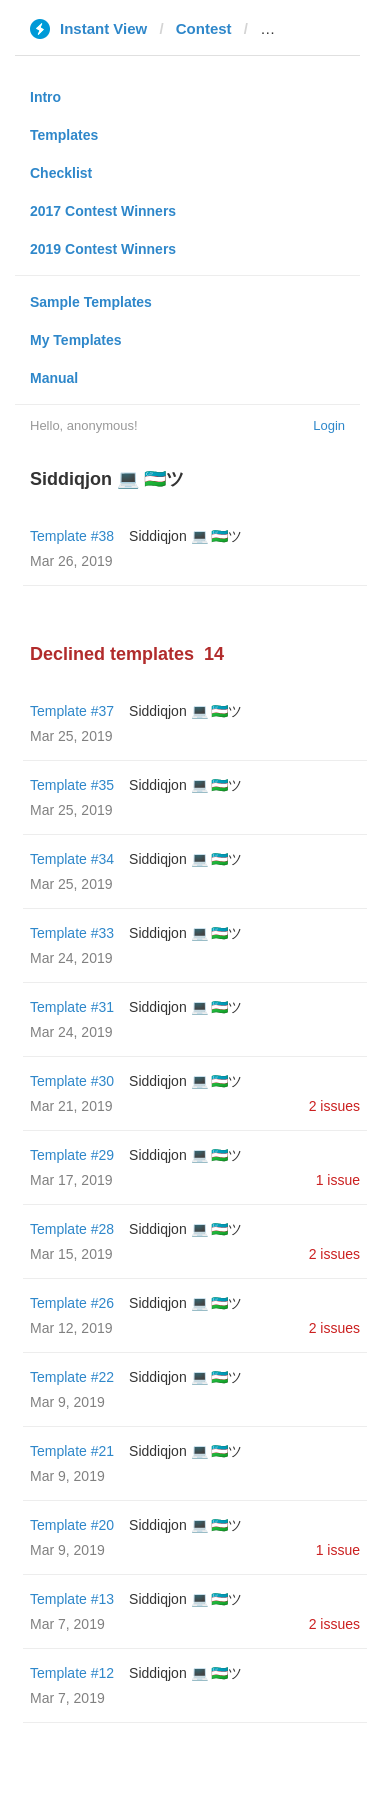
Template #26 (72, 1303)
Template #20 (72, 1525)
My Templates (76, 340)
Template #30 (72, 1081)
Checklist (61, 173)
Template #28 (72, 1229)
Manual (54, 378)
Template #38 (72, 536)
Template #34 (72, 859)
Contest (204, 28)
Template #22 (72, 1377)
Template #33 (72, 933)
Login (329, 425)
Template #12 (72, 1673)
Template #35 (72, 785)
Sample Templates (91, 302)
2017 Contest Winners (103, 211)
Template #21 (72, 1451)
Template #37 (72, 711)
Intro (45, 97)
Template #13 (72, 1599)
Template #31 (72, 1007)
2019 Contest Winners (103, 249)
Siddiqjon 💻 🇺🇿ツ (185, 536)
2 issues (334, 1106)
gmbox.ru (294, 28)
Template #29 (72, 1155)
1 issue (338, 1180)
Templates (64, 135)
